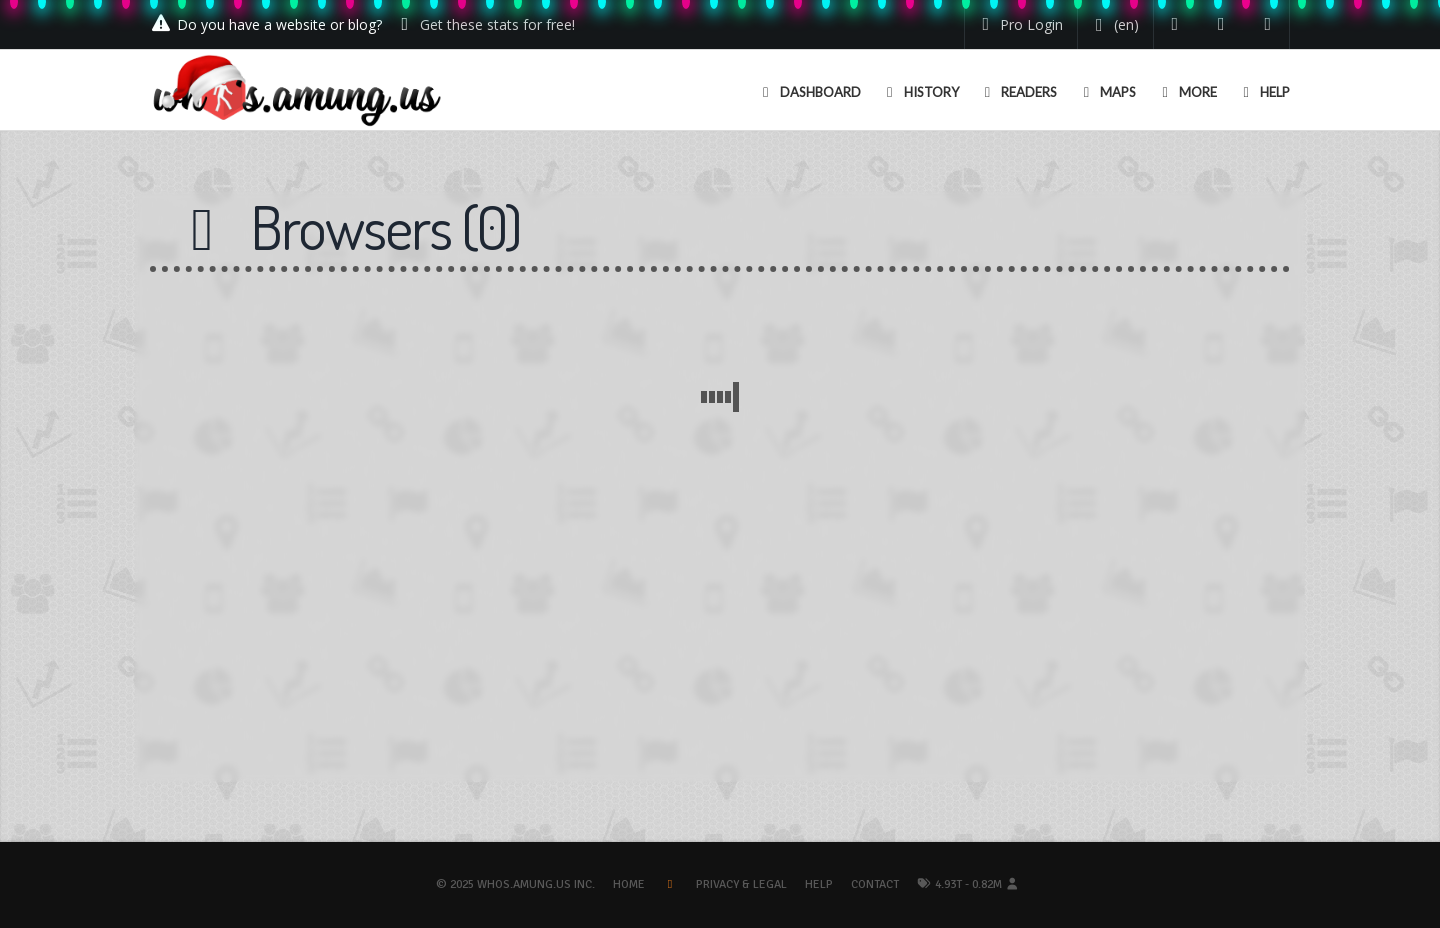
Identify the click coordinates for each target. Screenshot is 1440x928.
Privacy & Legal (741, 884)
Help (819, 884)
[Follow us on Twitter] (1175, 24)
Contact (875, 884)
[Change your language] (1113, 25)
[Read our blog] (1221, 24)
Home (629, 884)
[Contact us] (1268, 24)
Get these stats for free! (497, 24)
